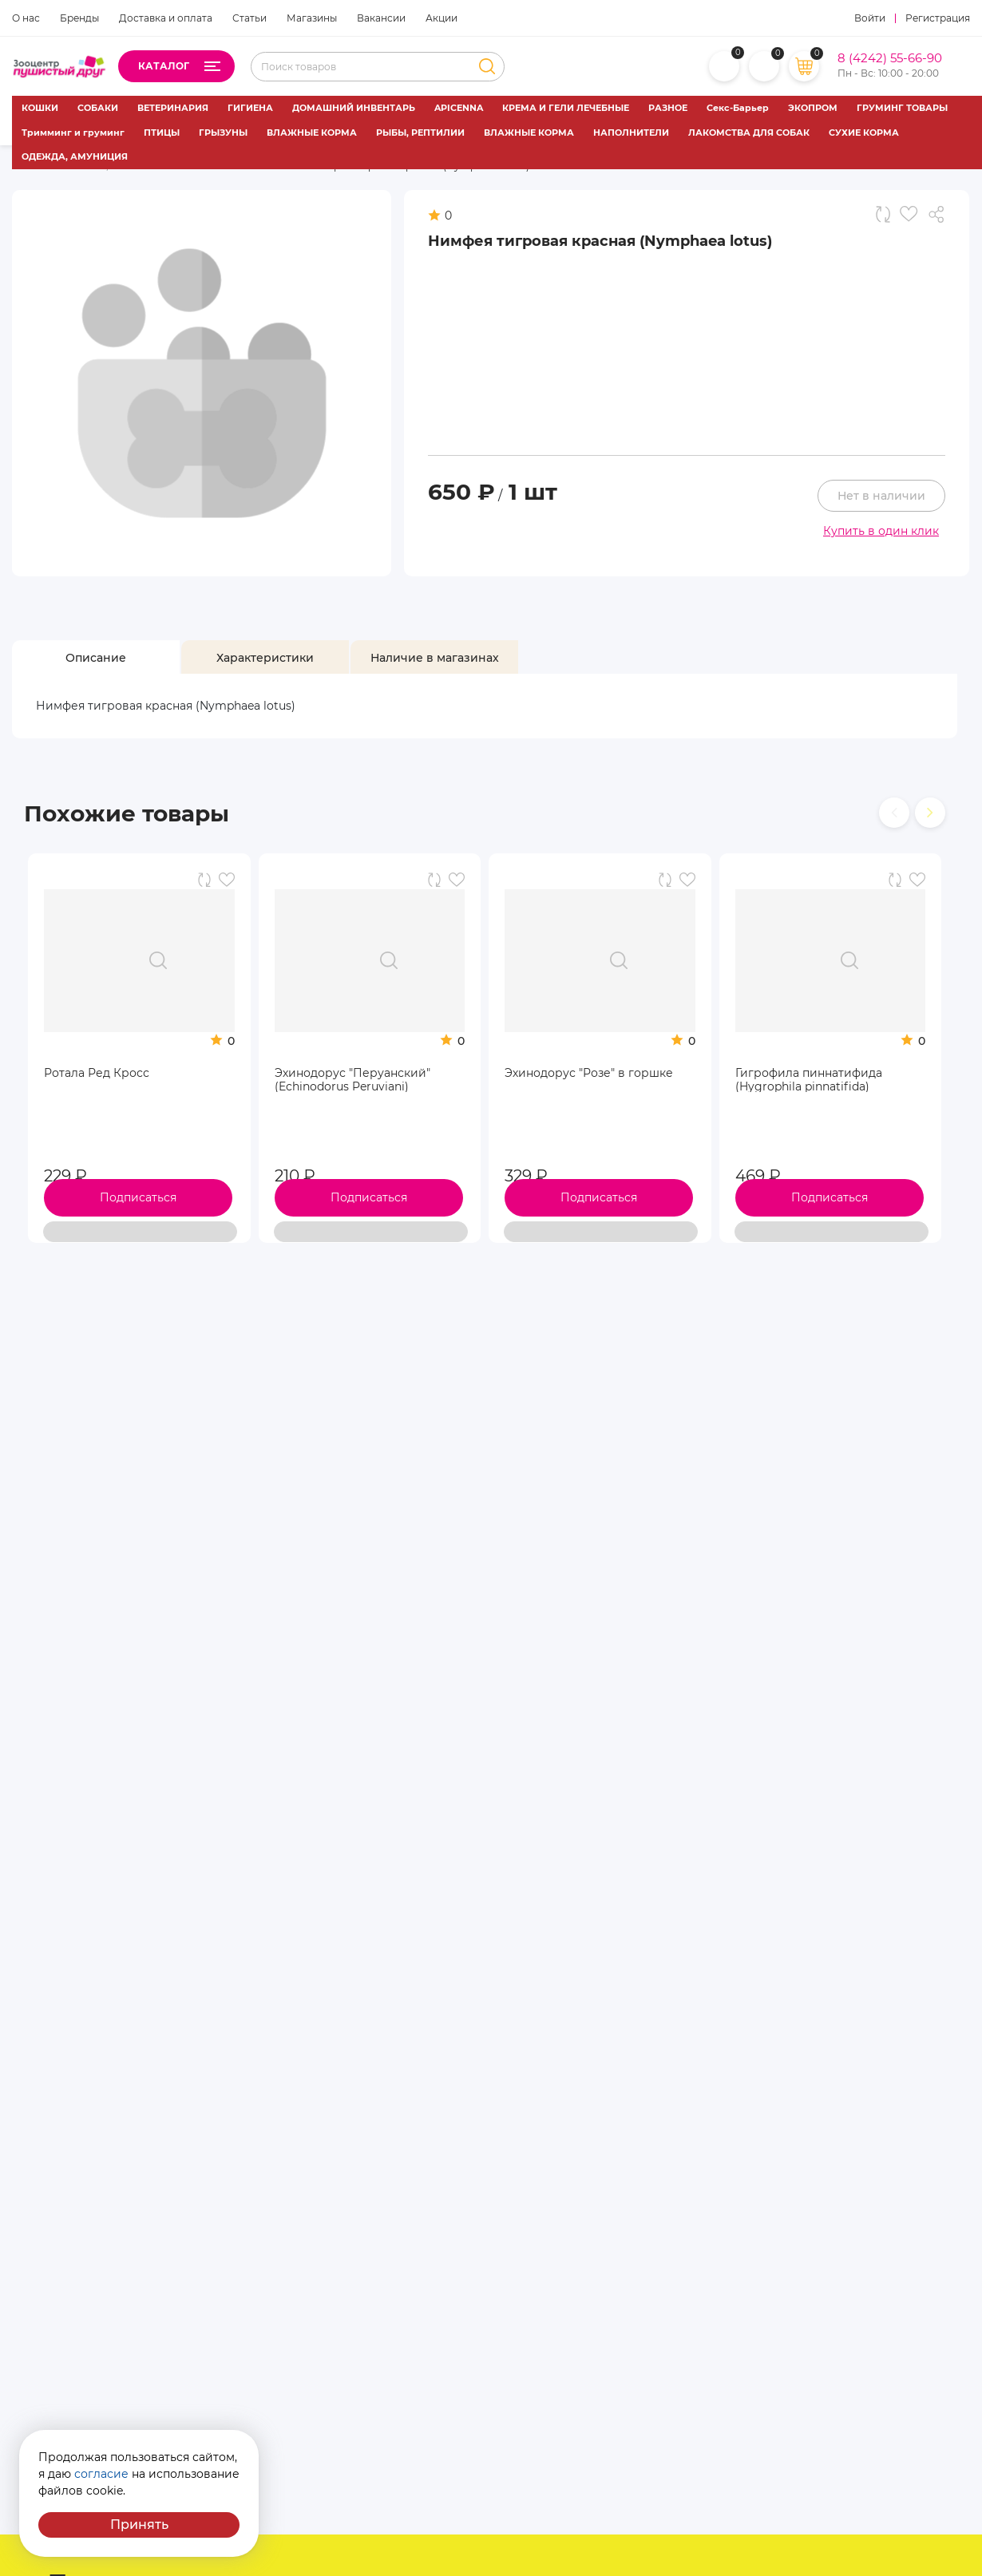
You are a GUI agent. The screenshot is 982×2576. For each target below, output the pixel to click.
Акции (441, 18)
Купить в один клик (881, 531)
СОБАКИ (97, 107)
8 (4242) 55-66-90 (889, 58)
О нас (26, 18)
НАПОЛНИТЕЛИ (631, 132)
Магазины (312, 18)
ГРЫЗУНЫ (223, 132)
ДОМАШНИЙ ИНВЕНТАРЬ (353, 107)
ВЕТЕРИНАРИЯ (172, 107)
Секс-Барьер (738, 107)
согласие (101, 2474)
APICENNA (458, 107)
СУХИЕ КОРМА (864, 132)
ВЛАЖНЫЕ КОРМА (312, 132)
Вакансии (381, 18)
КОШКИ (40, 107)
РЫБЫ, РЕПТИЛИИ (420, 132)
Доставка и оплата (165, 18)
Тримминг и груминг (73, 132)
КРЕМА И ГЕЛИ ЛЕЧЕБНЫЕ (565, 107)
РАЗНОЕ (667, 107)
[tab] (96, 657)
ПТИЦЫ (162, 132)
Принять (139, 2524)
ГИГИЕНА (250, 107)
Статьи (249, 18)
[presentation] (894, 812)
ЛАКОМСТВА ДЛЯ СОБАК (749, 132)
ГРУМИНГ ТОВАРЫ (902, 107)
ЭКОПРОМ (812, 107)
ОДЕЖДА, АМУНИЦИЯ (75, 156)
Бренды (79, 18)
